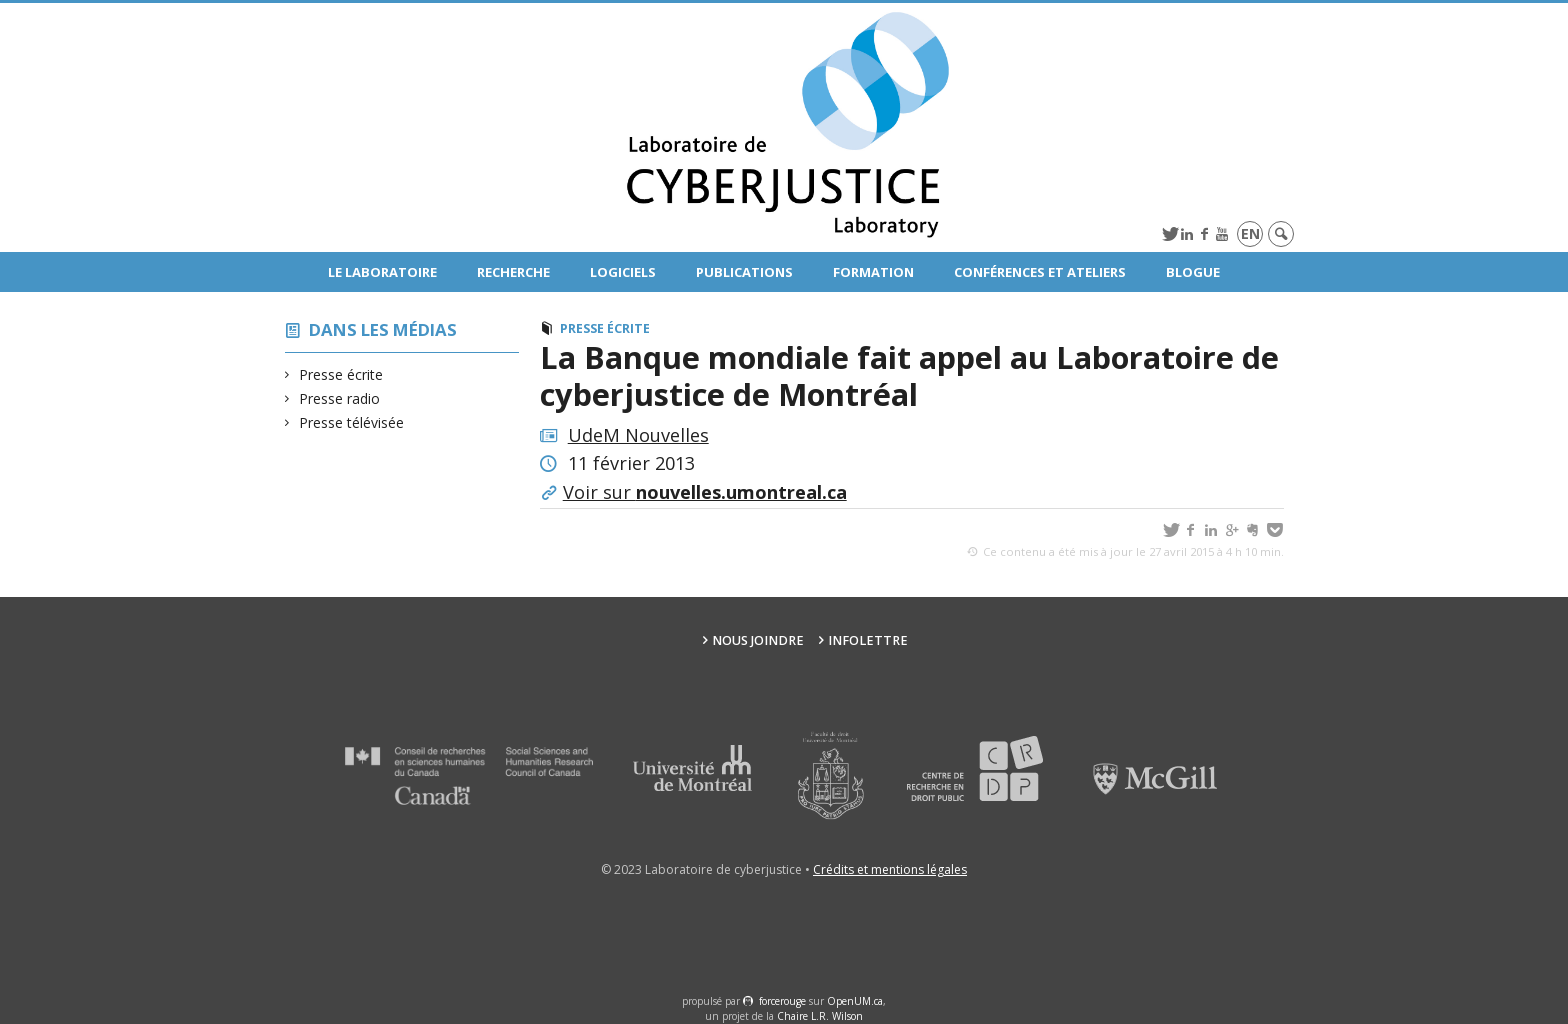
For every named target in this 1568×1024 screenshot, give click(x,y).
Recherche (513, 272)
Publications (744, 272)
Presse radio (340, 398)
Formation (873, 272)
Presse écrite (341, 374)
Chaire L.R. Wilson (820, 1016)
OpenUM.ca (855, 1001)
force (782, 1001)
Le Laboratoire (382, 272)
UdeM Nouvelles (638, 435)
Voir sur (705, 492)
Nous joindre (758, 640)
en (1250, 233)
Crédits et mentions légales (890, 869)
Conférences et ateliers (1040, 272)
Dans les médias (383, 329)
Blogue (1193, 272)
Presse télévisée (352, 422)
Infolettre (868, 640)
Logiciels (623, 272)
